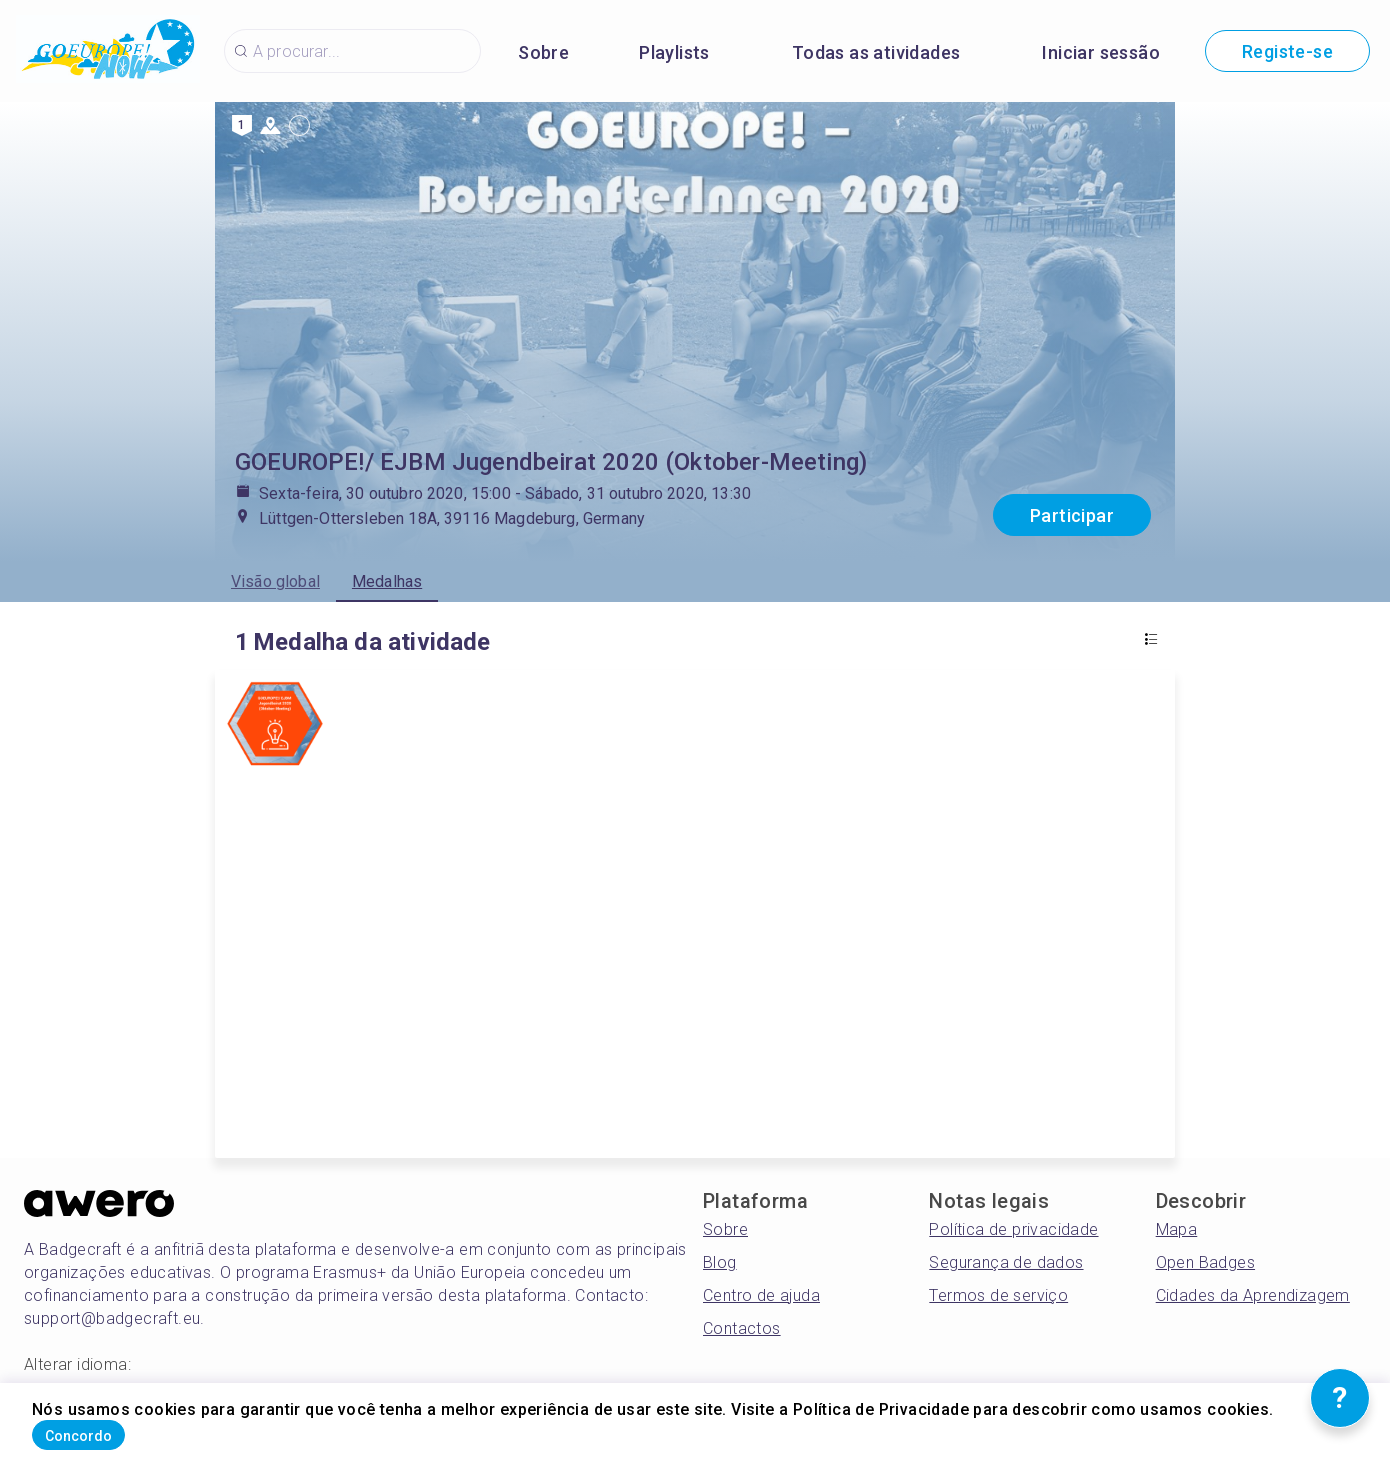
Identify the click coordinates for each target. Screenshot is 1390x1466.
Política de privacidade (1013, 1229)
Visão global (275, 581)
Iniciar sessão (1101, 52)
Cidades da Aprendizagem (1253, 1295)
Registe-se (1287, 51)
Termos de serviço (998, 1295)
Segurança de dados (1006, 1262)
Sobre (543, 52)
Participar (1072, 515)
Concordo (110, 1429)
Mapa (1177, 1229)
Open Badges (1205, 1262)
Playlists (674, 52)
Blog (720, 1262)
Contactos (742, 1328)
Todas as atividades (876, 52)
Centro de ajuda (761, 1295)
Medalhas (387, 581)
